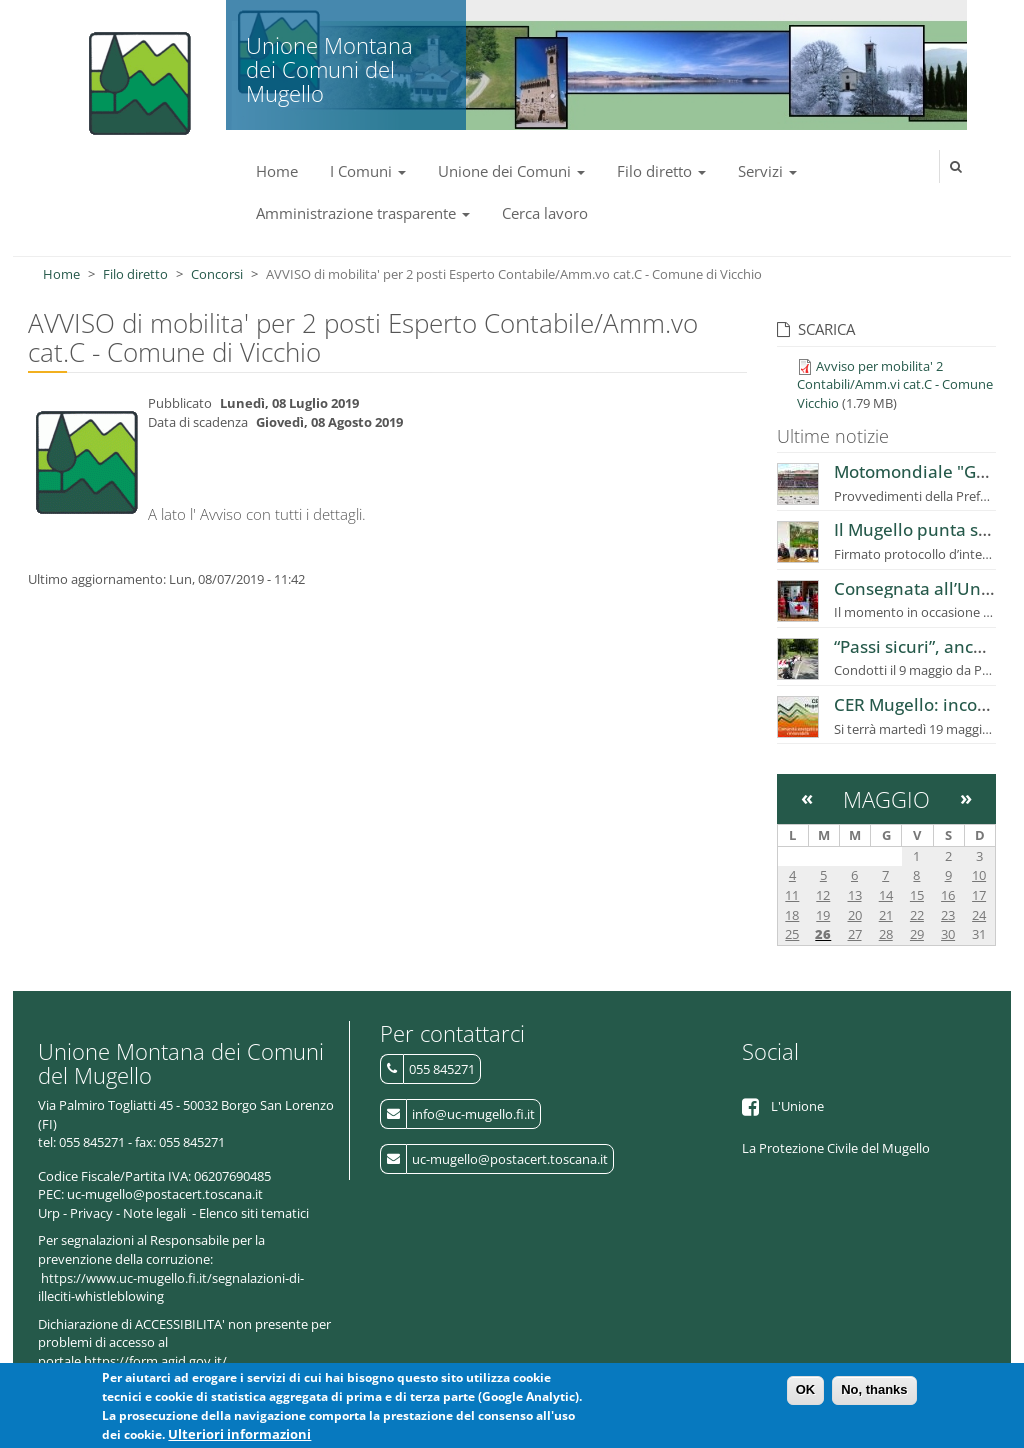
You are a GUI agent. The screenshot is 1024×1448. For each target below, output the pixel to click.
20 (855, 915)
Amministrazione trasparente (363, 213)
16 (948, 895)
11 (792, 895)
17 (979, 895)
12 (823, 895)
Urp (49, 1213)
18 (792, 915)
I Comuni (368, 171)
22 (917, 915)
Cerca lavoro (545, 213)
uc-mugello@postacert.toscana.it (510, 1159)
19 (823, 915)
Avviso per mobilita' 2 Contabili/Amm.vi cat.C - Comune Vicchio (895, 384)
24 (979, 915)
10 (979, 875)
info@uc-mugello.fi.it (473, 1114)
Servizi (767, 171)
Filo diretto (661, 171)
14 (886, 895)
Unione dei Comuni (511, 171)
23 (948, 915)
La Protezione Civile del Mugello (836, 1148)
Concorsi (217, 274)
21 (886, 915)
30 (948, 934)
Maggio (886, 799)
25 (792, 934)
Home (277, 171)
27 (855, 934)
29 (917, 934)
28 (886, 934)
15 (917, 895)
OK (806, 1394)
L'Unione (797, 1106)
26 (823, 934)
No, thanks (874, 1394)
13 (855, 895)
